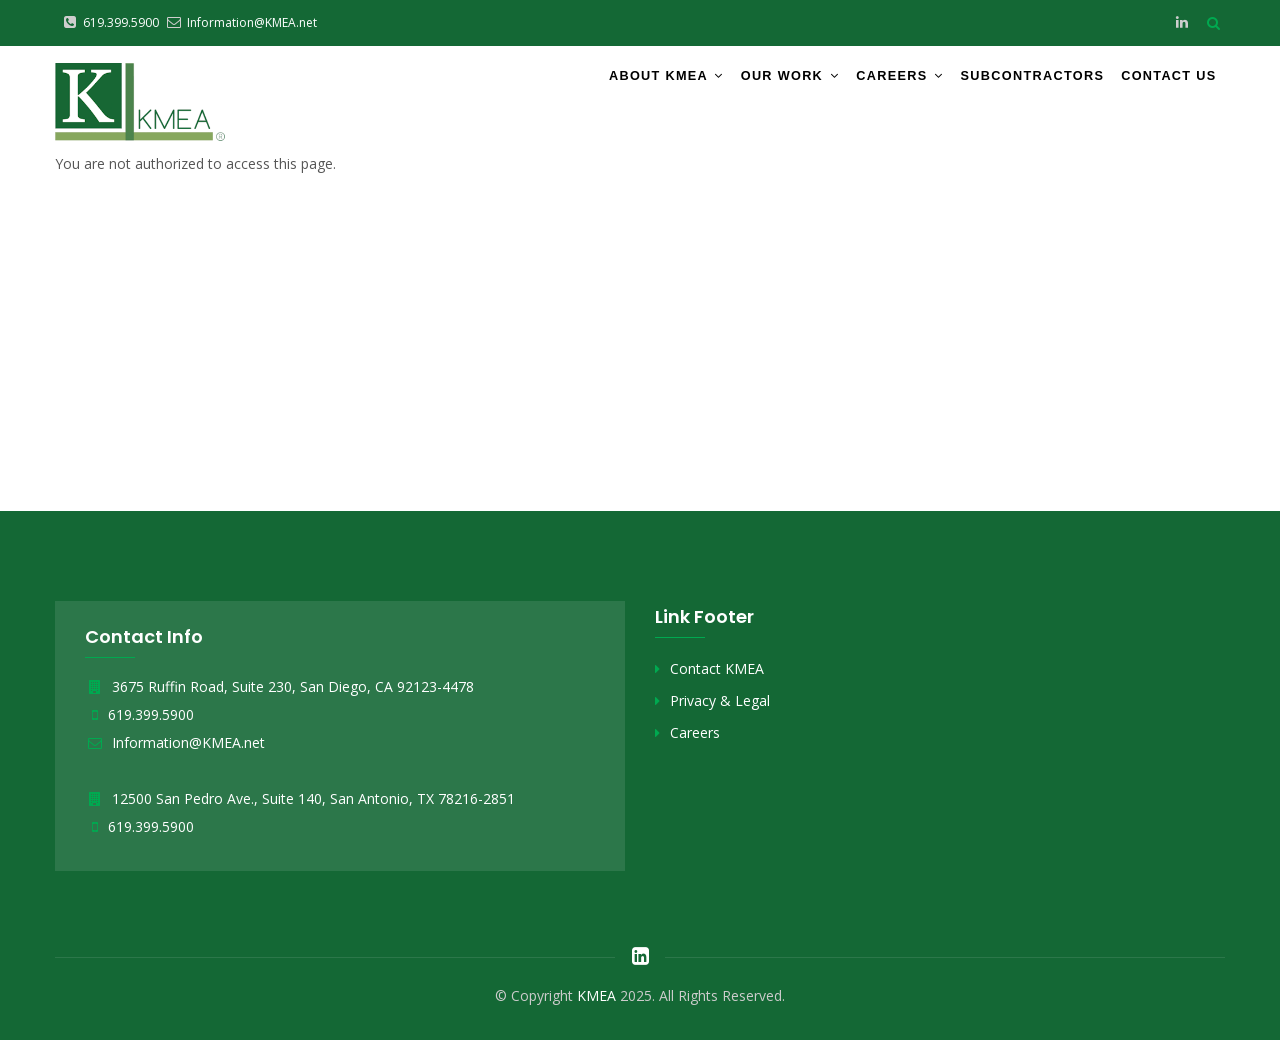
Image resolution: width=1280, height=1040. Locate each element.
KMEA (596, 995)
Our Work (740, 83)
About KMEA (604, 83)
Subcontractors (1006, 83)
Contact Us (1160, 83)
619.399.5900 (151, 714)
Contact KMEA (717, 668)
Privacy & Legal (720, 700)
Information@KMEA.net (175, 742)
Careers (861, 83)
